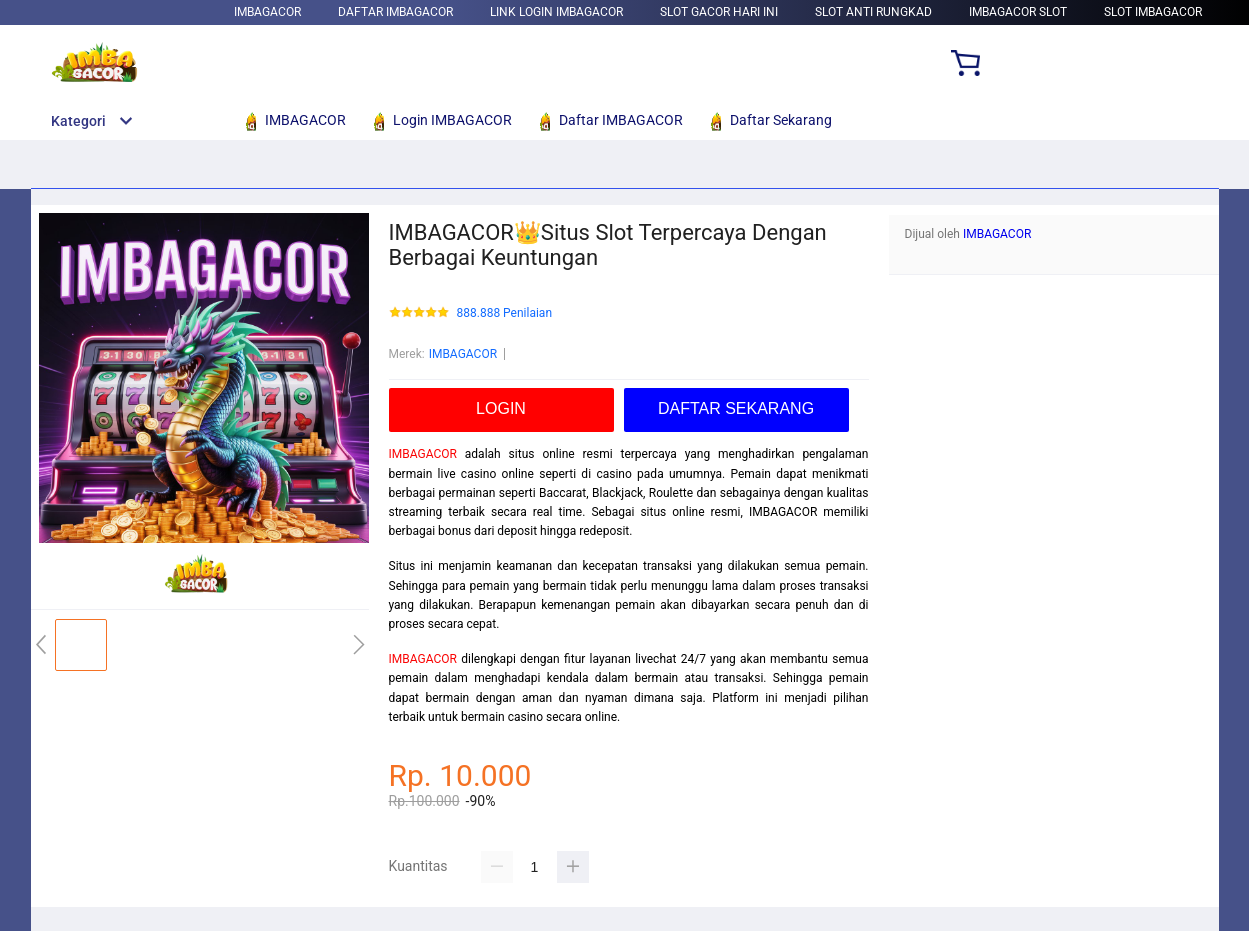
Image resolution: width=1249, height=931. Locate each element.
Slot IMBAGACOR (1153, 12)
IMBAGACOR (267, 12)
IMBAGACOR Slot (1018, 12)
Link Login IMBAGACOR (556, 12)
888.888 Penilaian (505, 313)
